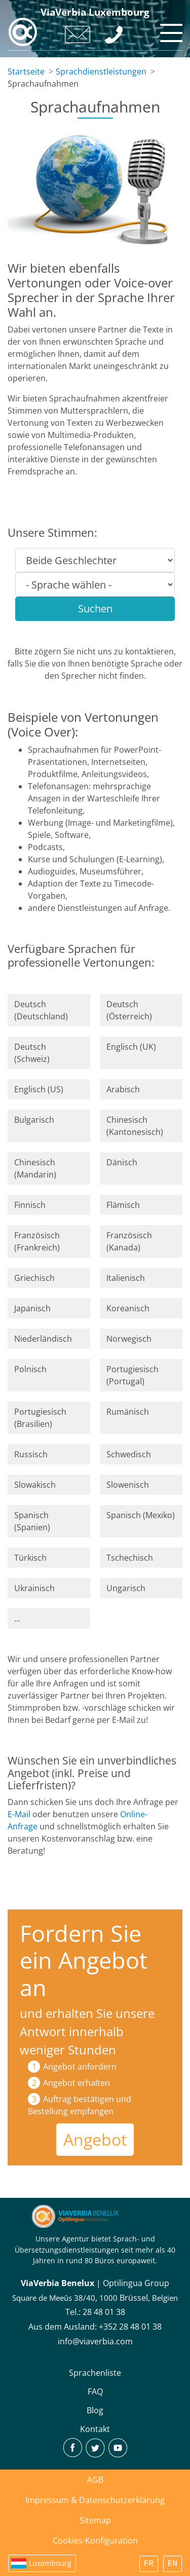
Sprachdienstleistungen (101, 71)
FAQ (95, 2391)
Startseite (26, 71)
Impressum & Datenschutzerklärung (95, 2500)
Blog (95, 2410)
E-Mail (19, 1814)
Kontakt (95, 2429)
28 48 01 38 (104, 2311)
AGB (95, 2479)
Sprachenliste (95, 2372)
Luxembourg (50, 2563)
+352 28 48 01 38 (130, 2326)
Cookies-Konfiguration (95, 2540)
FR (149, 2563)
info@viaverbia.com (95, 2341)
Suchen (95, 608)
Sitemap (95, 2520)
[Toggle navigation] (169, 30)
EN (172, 2563)
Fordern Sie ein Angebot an (83, 1960)
